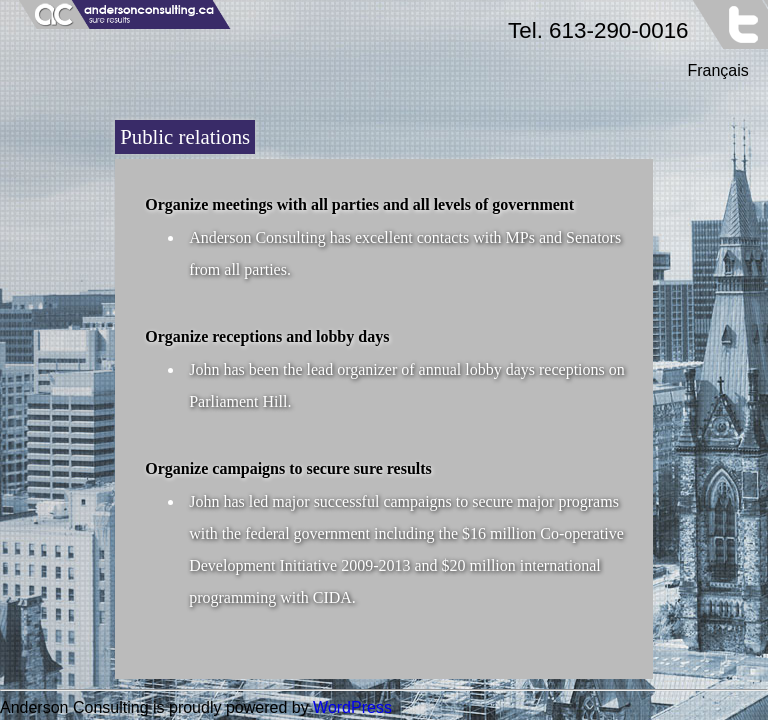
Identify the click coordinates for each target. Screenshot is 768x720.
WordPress (352, 707)
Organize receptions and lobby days (267, 336)
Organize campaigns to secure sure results (288, 468)
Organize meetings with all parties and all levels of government (359, 204)
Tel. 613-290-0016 (598, 30)
